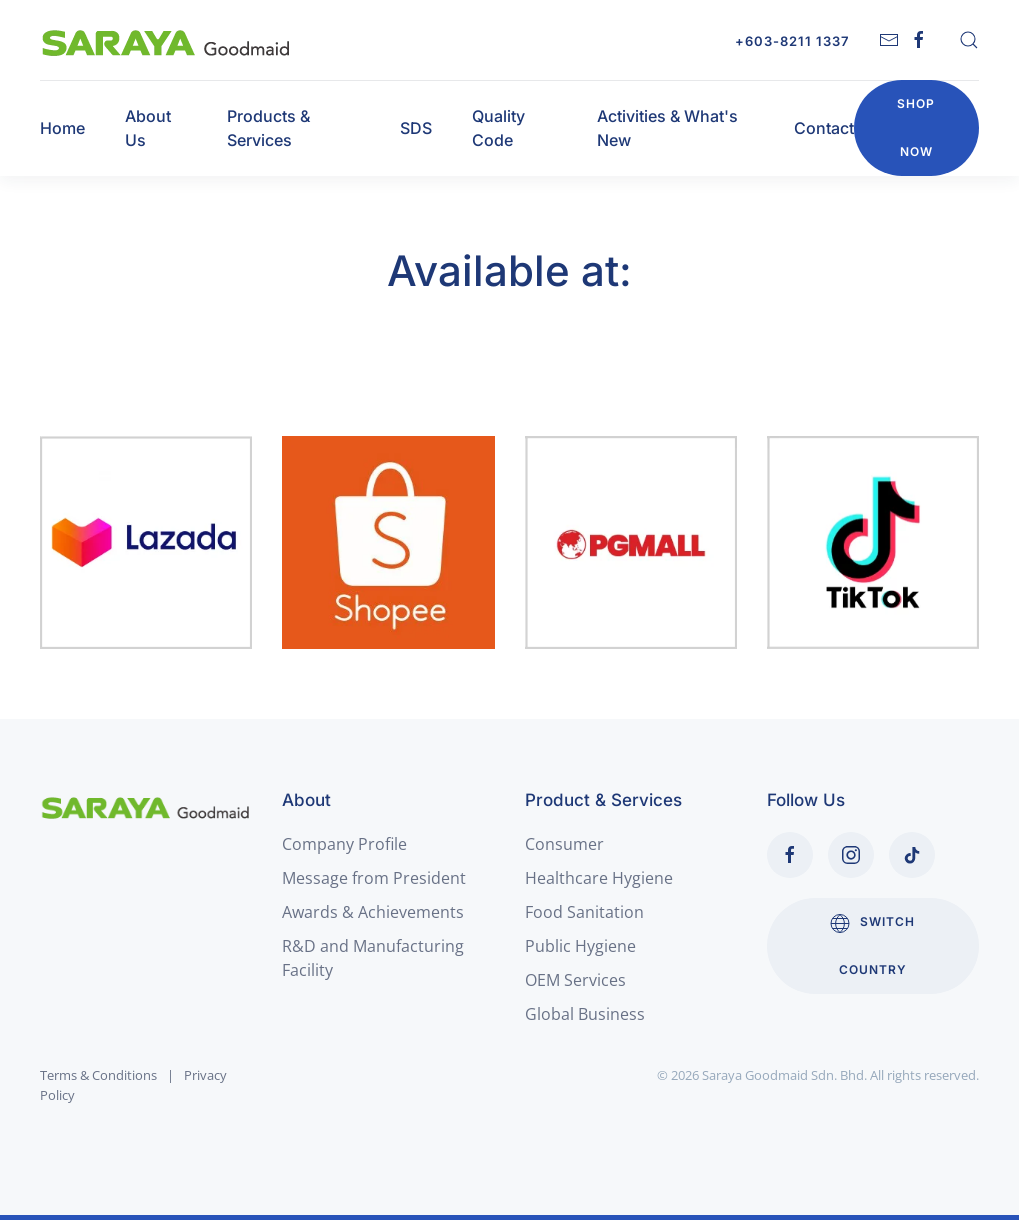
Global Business (585, 1014)
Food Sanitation (584, 912)
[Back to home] (166, 40)
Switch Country (872, 945)
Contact (824, 128)
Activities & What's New (667, 128)
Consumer (564, 844)
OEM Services (575, 980)
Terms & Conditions (98, 1075)
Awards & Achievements (373, 912)
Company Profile (344, 844)
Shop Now (916, 127)
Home (62, 128)
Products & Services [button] (268, 128)
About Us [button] (148, 128)
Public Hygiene (580, 946)
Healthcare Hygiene (599, 878)
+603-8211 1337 (792, 41)
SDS (416, 128)
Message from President (374, 878)
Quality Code (498, 128)
